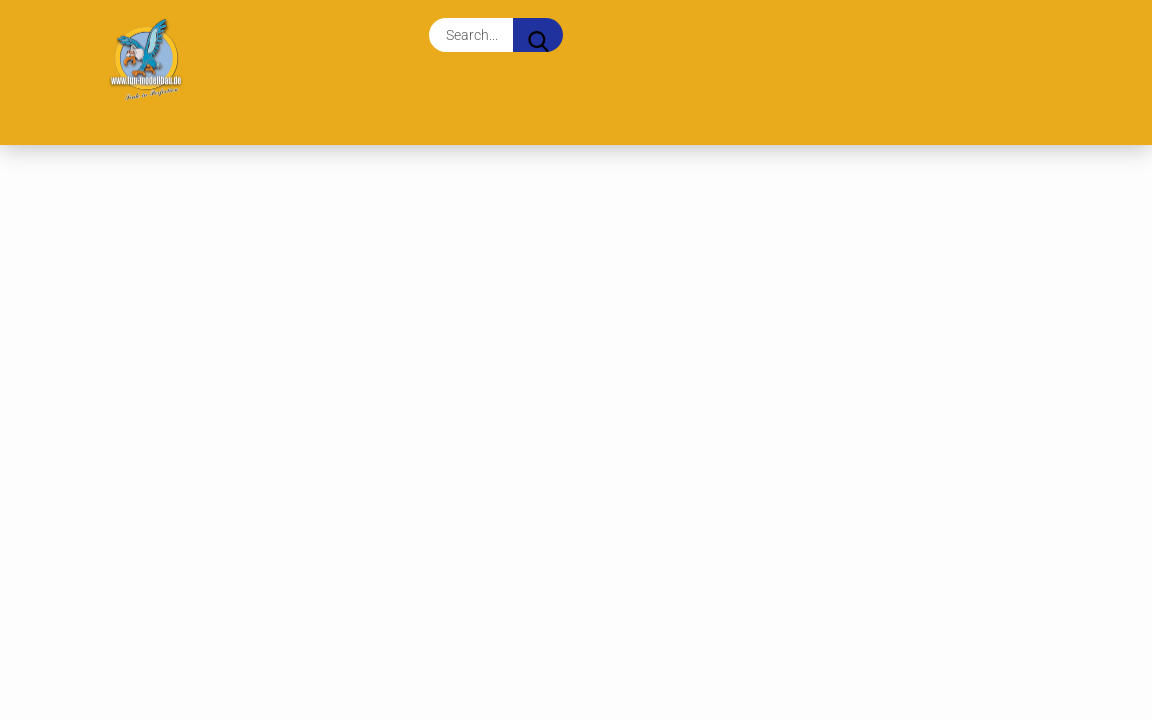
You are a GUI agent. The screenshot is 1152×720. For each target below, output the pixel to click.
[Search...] (538, 35)
